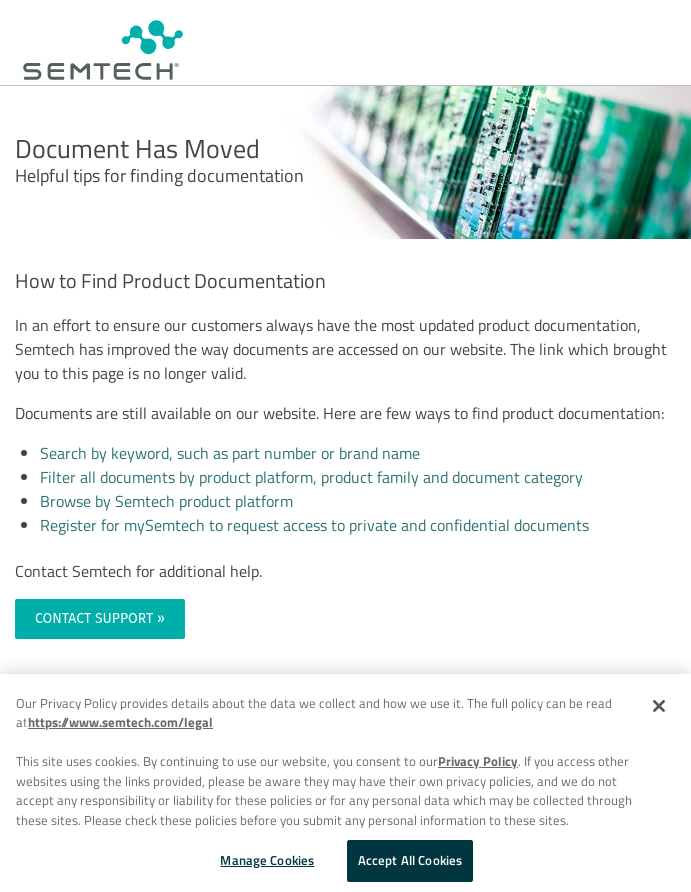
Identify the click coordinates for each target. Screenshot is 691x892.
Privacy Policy (478, 761)
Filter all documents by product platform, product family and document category (311, 477)
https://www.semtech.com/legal (120, 722)
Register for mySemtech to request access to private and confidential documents (314, 525)
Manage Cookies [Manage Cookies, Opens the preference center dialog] (267, 860)
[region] (345, 783)
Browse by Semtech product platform (166, 501)
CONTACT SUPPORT (94, 618)
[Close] (659, 706)
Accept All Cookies (410, 860)
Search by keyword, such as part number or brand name (230, 453)
